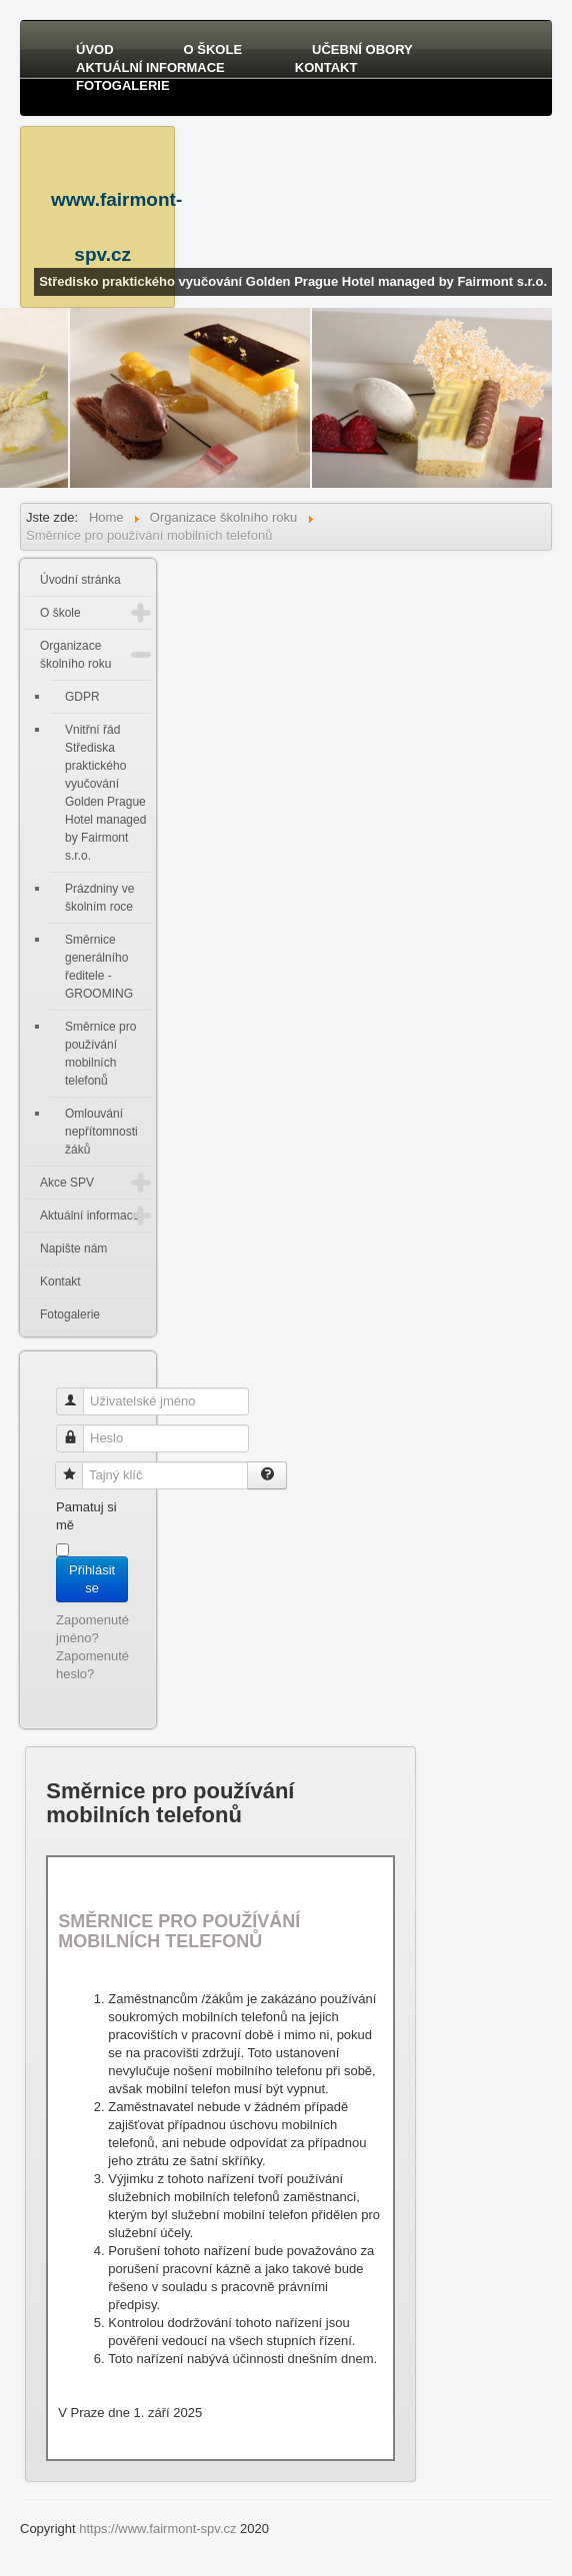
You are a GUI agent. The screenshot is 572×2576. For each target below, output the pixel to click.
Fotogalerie (123, 85)
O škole (213, 49)
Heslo (77, 1429)
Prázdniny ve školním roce (99, 898)
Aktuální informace (150, 67)
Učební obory (362, 49)
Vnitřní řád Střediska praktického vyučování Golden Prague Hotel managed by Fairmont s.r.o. (105, 793)
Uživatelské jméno (77, 1392)
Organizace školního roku (75, 655)
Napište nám (73, 1249)
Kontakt (326, 67)
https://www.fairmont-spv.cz (157, 2528)
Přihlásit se (92, 1578)
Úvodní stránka (80, 580)
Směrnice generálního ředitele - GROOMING (99, 967)
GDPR (82, 697)
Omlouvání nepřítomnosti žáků (101, 1132)
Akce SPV (67, 1183)
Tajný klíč (76, 1466)
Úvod (95, 49)
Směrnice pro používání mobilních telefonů (100, 1054)
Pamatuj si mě (86, 1515)
